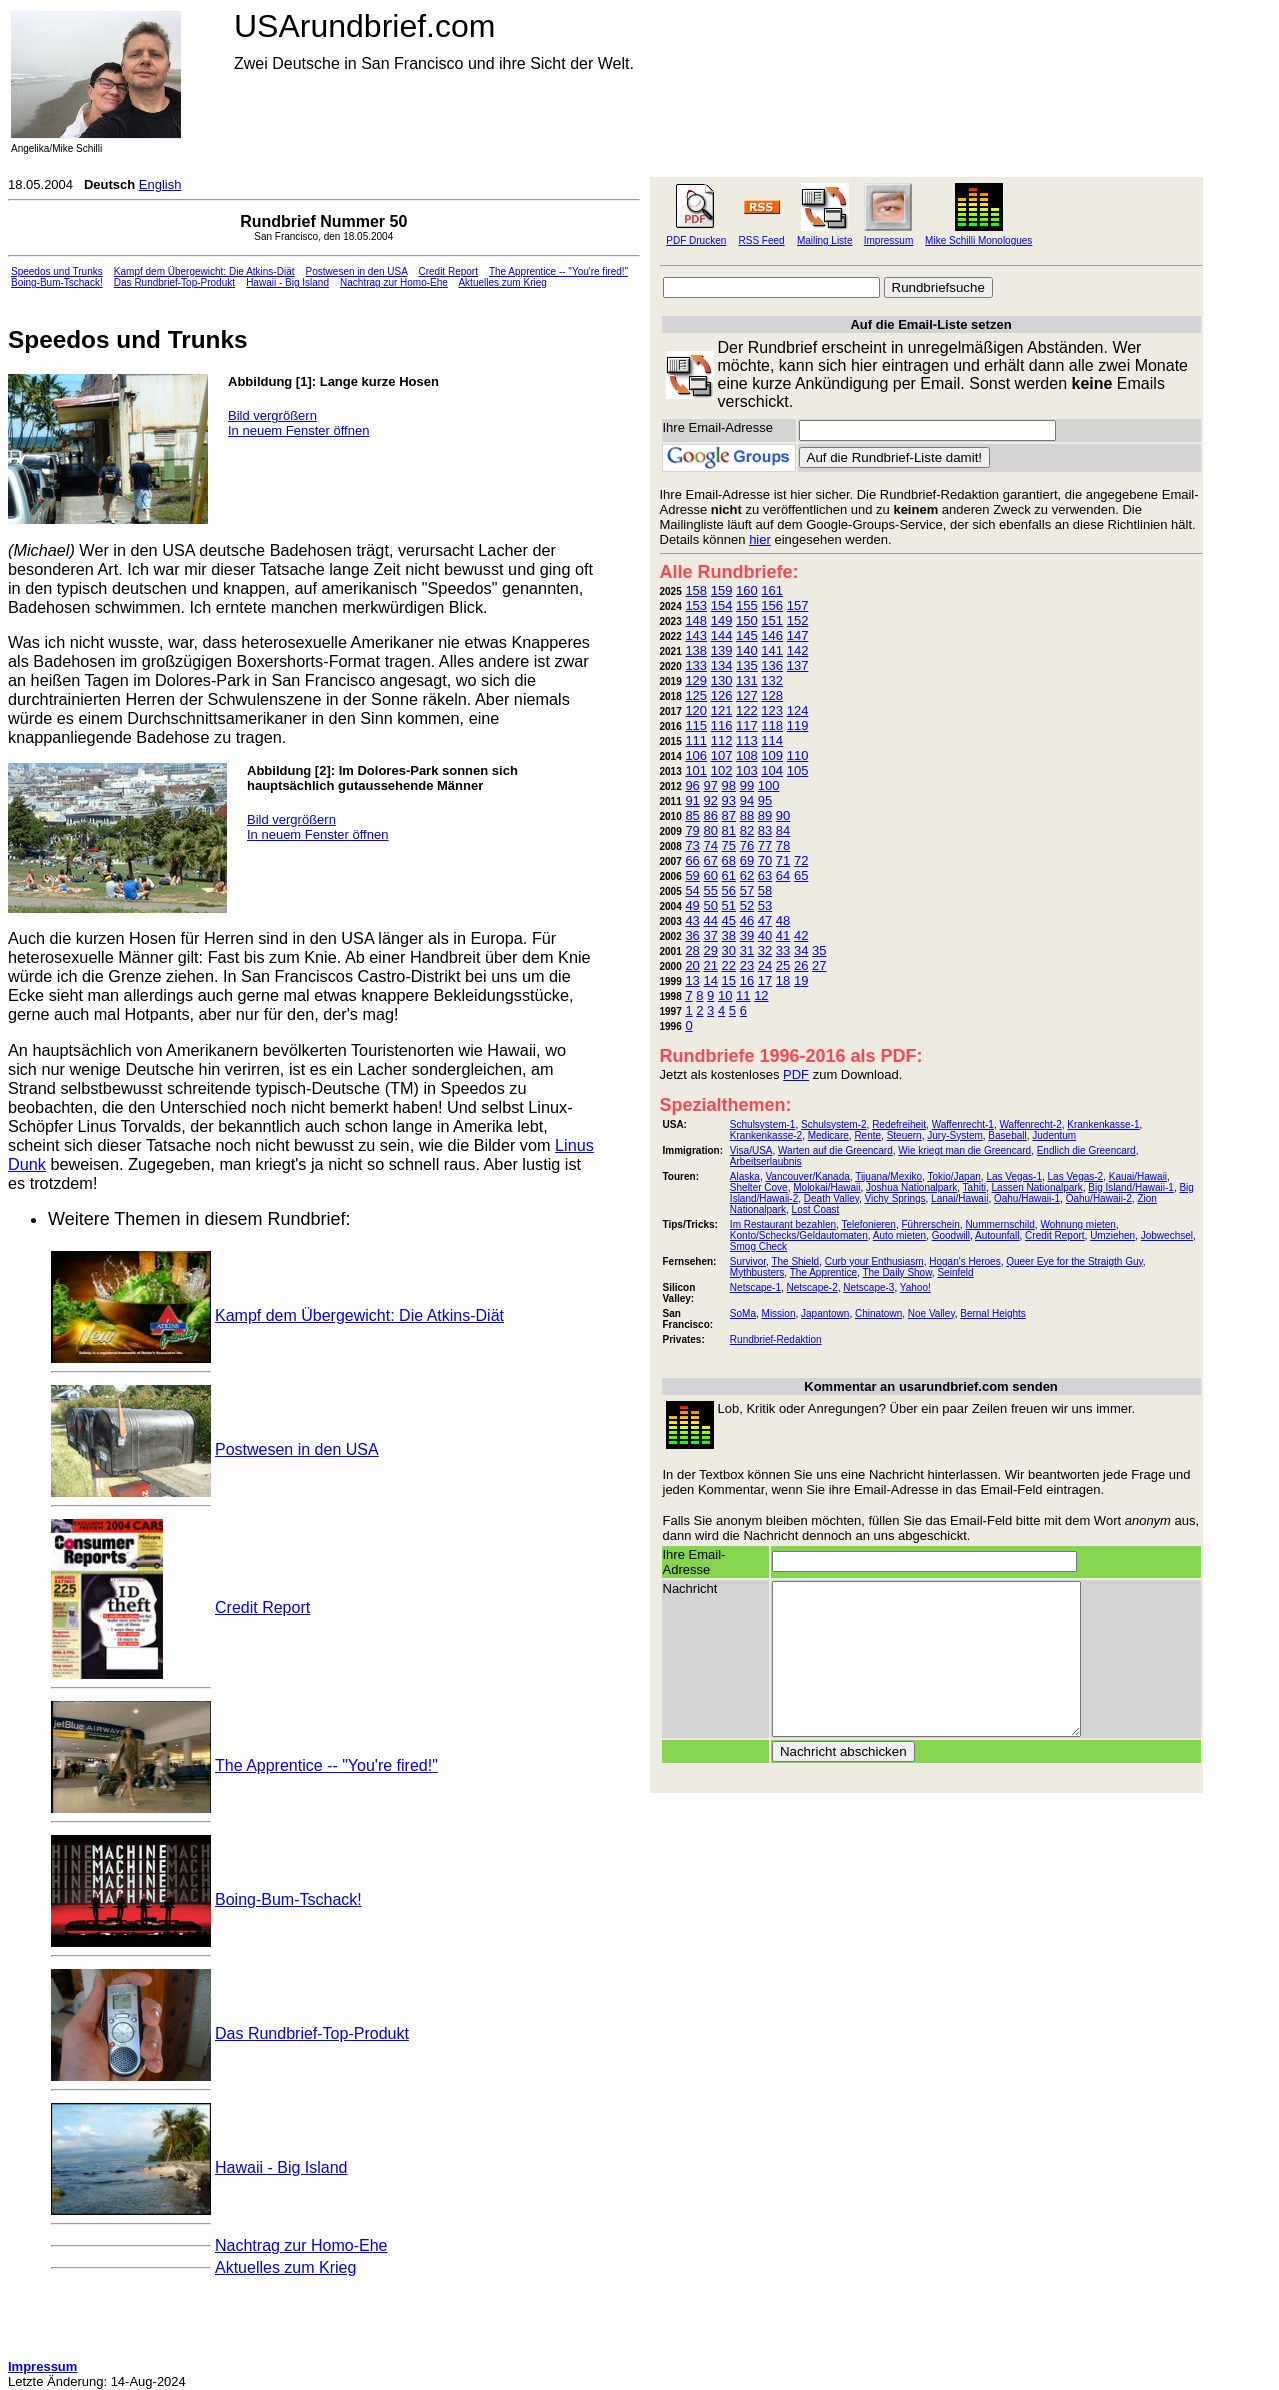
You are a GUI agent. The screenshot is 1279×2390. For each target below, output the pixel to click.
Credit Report (447, 271)
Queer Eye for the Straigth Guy (1074, 1261)
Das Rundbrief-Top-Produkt (174, 282)
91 (692, 800)
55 (710, 890)
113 (747, 740)
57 (747, 890)
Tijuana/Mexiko (888, 1176)
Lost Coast (816, 1209)
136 (772, 665)
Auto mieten (899, 1235)
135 (747, 665)
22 (729, 965)
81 (729, 830)
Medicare (828, 1135)
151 (772, 620)
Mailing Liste (825, 240)
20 (692, 965)
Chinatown (878, 1313)
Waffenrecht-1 (963, 1124)
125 (696, 695)
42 (801, 935)
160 (747, 590)
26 (801, 965)
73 (692, 845)
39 (747, 935)
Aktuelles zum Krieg (502, 282)
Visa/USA (751, 1150)
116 (722, 725)
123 (772, 710)
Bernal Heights (993, 1313)
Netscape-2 (812, 1287)
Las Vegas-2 (1076, 1176)
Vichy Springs (895, 1198)
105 (798, 770)
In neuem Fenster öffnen (298, 430)
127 (747, 695)
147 (798, 635)
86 (710, 815)
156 (772, 605)
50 (710, 905)
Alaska (745, 1176)
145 (747, 635)
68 (729, 860)
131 (747, 680)
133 (696, 665)
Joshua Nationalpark (911, 1187)
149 (722, 620)
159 (722, 590)
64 (783, 875)
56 (729, 890)
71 (783, 860)
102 (722, 770)
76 (747, 845)
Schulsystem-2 (834, 1124)
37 (710, 935)
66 (692, 860)
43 (692, 920)
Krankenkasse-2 (766, 1135)
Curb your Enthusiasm (874, 1261)
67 (710, 860)
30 (729, 950)
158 (696, 590)
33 (783, 950)
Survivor (748, 1261)
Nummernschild (999, 1224)
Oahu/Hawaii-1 (1027, 1198)
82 (747, 830)
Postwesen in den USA (357, 271)
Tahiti (974, 1187)
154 (722, 605)
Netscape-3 (868, 1287)
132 (772, 680)
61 (729, 875)
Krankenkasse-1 (1103, 1124)
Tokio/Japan (953, 1176)
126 (722, 695)
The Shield (795, 1261)
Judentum (1054, 1135)
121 (722, 710)
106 (696, 755)
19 (801, 980)
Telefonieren (868, 1224)
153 (696, 605)
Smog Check (758, 1246)
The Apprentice (823, 1272)
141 (772, 650)
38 (729, 935)
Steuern (904, 1135)
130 (722, 680)
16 (747, 980)
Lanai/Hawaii (959, 1198)
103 (747, 770)
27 (819, 965)
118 (772, 725)
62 (747, 875)
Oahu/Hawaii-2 (1099, 1198)
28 (692, 950)
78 (783, 845)
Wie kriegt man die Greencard (964, 1150)
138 (696, 650)
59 (692, 875)
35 (819, 950)
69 (747, 860)
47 (765, 920)
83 (765, 830)
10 (725, 995)
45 (729, 920)
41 (783, 935)
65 (801, 875)
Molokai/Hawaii (826, 1187)
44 (710, 920)
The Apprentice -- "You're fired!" (558, 271)
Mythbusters (757, 1272)
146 (772, 635)
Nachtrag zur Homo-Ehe (394, 282)
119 (798, 725)
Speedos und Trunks (57, 271)
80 (710, 830)
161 (772, 590)
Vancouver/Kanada (807, 1176)
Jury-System (955, 1135)
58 (765, 890)
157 (798, 605)
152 (798, 620)
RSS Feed (762, 240)
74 (710, 845)
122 (747, 710)
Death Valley (831, 1198)
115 (696, 725)
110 (798, 755)
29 (710, 950)
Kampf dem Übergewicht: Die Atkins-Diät (204, 271)
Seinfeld (955, 1272)
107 (722, 755)
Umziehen (1112, 1235)
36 (692, 935)
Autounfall (997, 1235)
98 (729, 785)
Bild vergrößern (272, 415)
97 (710, 785)
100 (769, 785)
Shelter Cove (759, 1187)
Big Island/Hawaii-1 (1131, 1187)
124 (798, 710)
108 (747, 755)
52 (747, 905)
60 (710, 875)
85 (692, 815)
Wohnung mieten (1077, 1224)
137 (798, 665)
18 (783, 980)
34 (801, 950)
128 (772, 695)
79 (692, 830)
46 (747, 920)
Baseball (1007, 1135)
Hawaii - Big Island (287, 282)
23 (747, 965)
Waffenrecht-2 (1030, 1124)
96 (692, 785)
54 (692, 890)
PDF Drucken (696, 240)
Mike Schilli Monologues (978, 240)
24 (765, 965)
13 (692, 980)
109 (772, 755)
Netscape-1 (755, 1287)
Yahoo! (915, 1287)
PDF (796, 1074)
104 (772, 770)
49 (692, 905)
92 (710, 800)
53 (765, 905)
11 (743, 995)
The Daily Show (896, 1272)
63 (765, 875)
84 (783, 830)
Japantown (825, 1313)
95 (765, 800)
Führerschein (930, 1224)
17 (765, 980)
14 (710, 980)
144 (722, 635)
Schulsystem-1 (763, 1124)
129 (696, 680)
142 (798, 650)
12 (761, 995)
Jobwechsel (1167, 1235)
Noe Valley (931, 1313)
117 (747, 725)
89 (765, 815)
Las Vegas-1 (1014, 1176)
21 (710, 965)
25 (783, 965)
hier (760, 539)
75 (729, 845)
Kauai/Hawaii (1138, 1176)
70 (765, 860)
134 (722, 665)
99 (747, 785)
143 (696, 635)
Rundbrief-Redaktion (776, 1339)
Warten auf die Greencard (835, 1150)
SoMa (743, 1313)
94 (747, 800)
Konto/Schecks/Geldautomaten (799, 1235)
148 (696, 620)
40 (765, 935)
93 (729, 800)
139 (722, 650)
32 (765, 950)
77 (765, 845)
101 (696, 770)
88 (747, 815)
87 (729, 815)
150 (747, 620)
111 (696, 740)
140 (747, 650)
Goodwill (951, 1235)
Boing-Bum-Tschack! (57, 282)
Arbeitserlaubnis (766, 1161)
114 (772, 740)
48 (783, 920)
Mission (779, 1313)
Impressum (888, 240)
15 (729, 980)
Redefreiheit (899, 1124)
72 (801, 860)
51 (729, 905)
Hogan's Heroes (964, 1261)
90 (783, 815)
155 (747, 605)
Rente (867, 1135)
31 (747, 950)
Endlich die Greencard (1086, 1150)
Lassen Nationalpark (1037, 1187)
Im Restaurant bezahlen (783, 1224)
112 (722, 740)
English (160, 184)
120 (696, 710)
